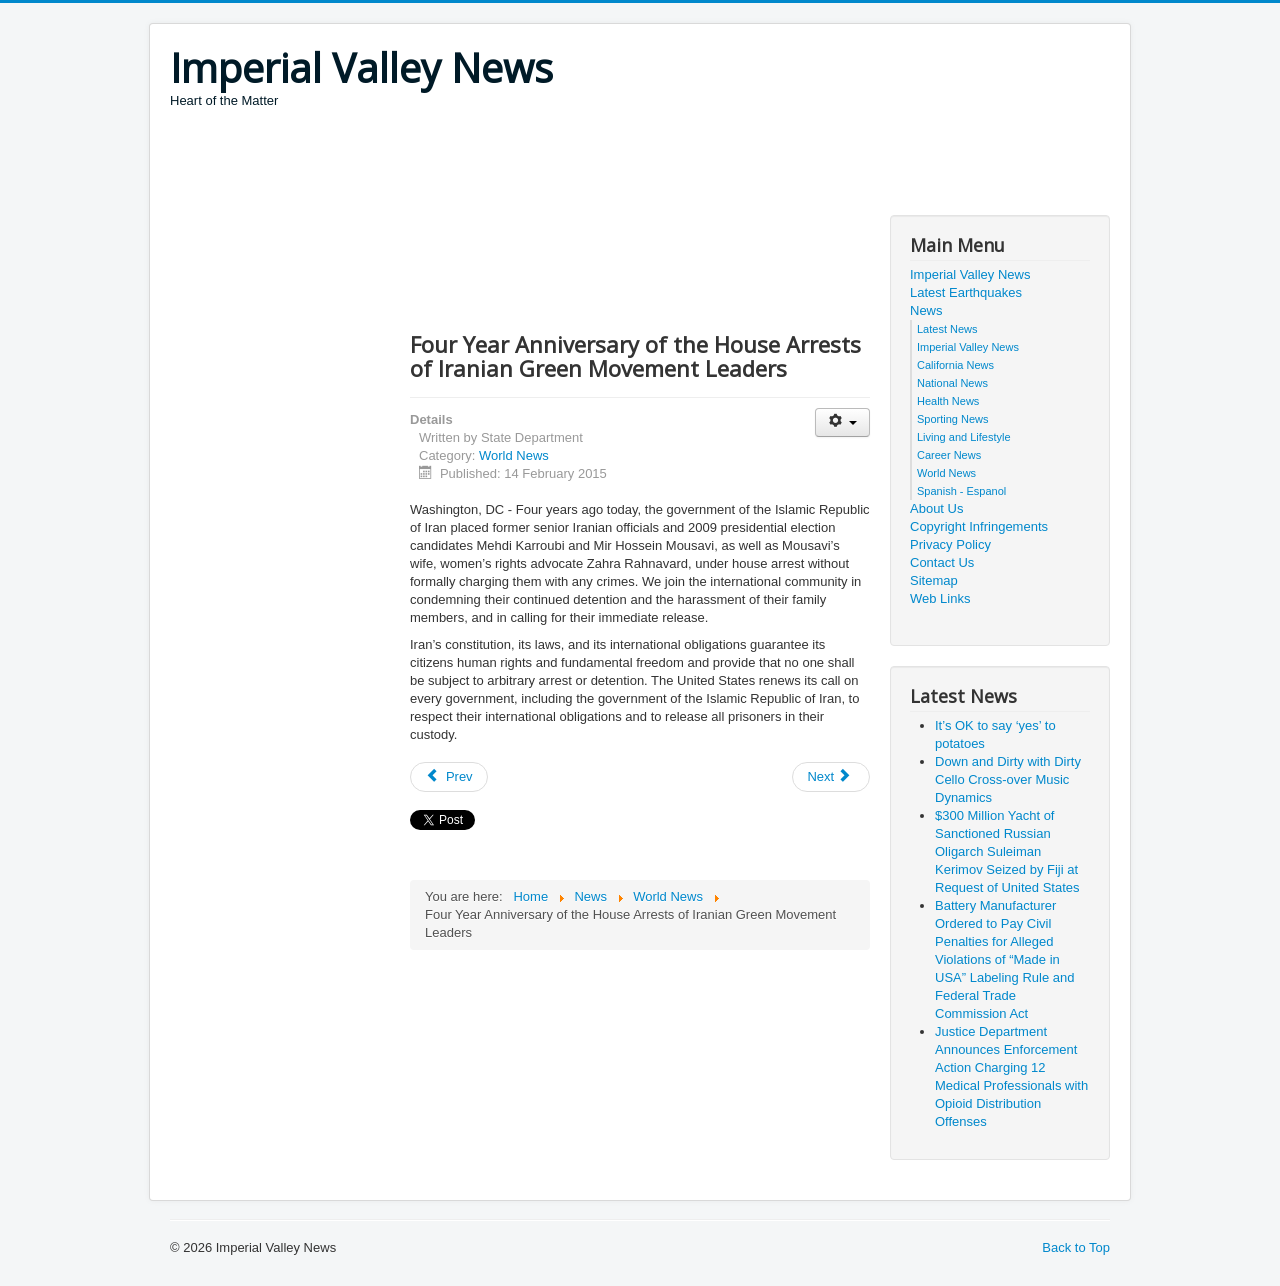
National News (952, 383)
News (926, 310)
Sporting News (953, 419)
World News (514, 455)
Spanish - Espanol (961, 491)
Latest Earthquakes (966, 292)
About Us (936, 508)
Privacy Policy (950, 544)
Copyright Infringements (979, 526)
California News (955, 365)
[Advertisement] (534, 165)
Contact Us (942, 562)
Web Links (940, 598)
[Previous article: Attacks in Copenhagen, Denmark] (449, 777)
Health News (948, 401)
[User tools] (842, 422)
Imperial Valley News (970, 274)
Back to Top (1076, 1247)
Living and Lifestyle (964, 437)
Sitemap (934, 580)
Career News (949, 455)
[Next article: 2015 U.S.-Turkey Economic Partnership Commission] (831, 777)
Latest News (947, 329)
